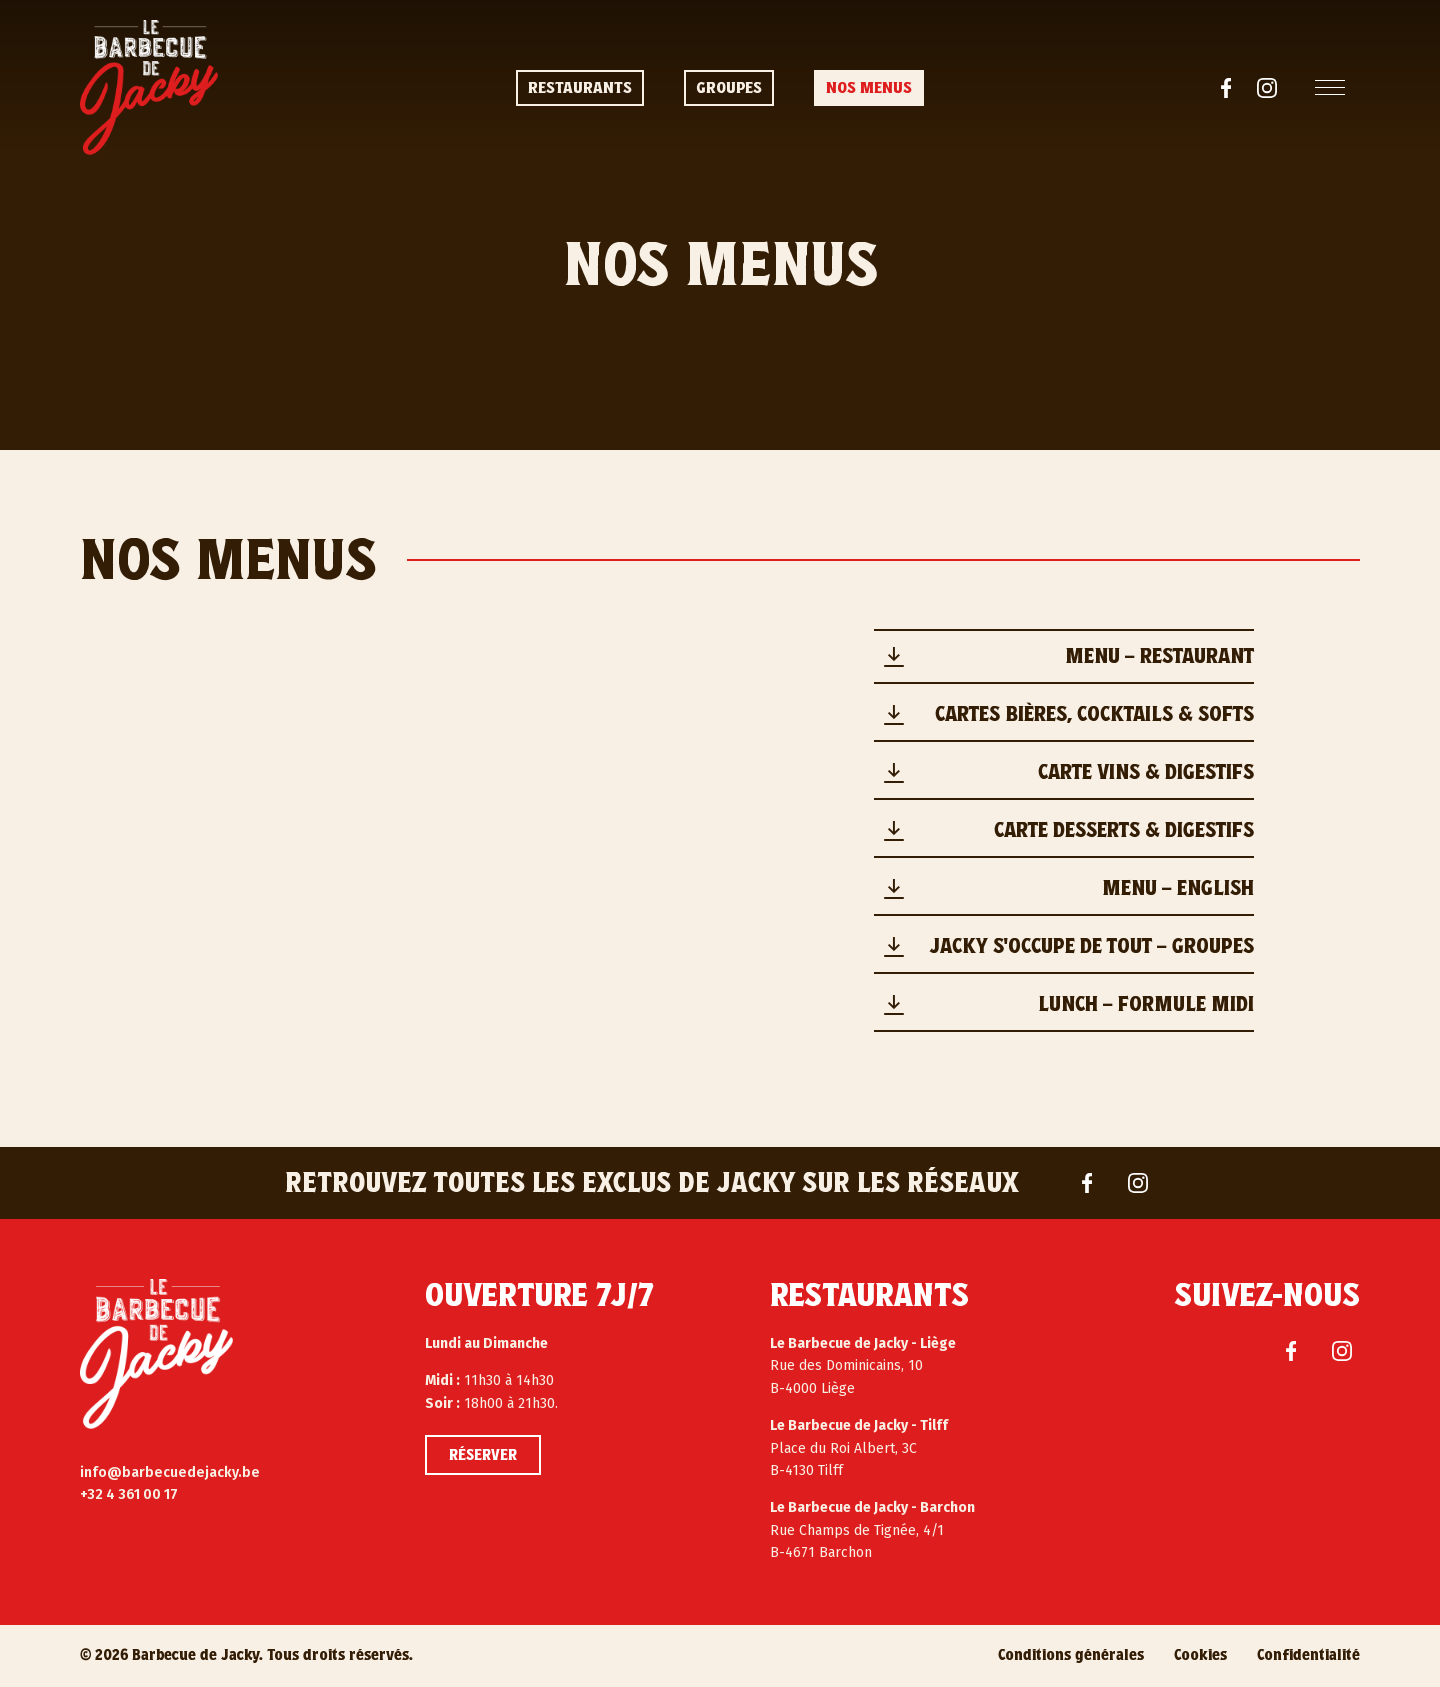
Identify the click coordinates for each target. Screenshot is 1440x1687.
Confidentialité (1308, 1655)
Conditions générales (1071, 1655)
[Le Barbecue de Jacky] (156, 1354)
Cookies (1200, 1655)
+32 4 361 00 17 (129, 1494)
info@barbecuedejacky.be (170, 1472)
